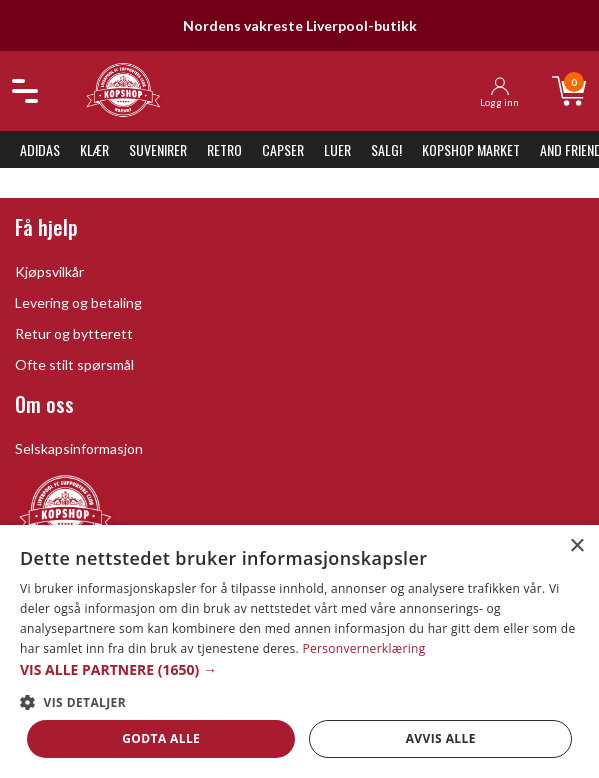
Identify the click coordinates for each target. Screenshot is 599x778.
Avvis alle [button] (441, 738)
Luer (337, 149)
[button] (299, 669)
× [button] (576, 546)
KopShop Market (471, 149)
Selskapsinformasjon (79, 448)
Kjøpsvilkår (49, 271)
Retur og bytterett (74, 333)
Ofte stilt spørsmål (74, 364)
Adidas (40, 149)
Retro (224, 149)
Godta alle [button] (161, 738)
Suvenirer (158, 149)
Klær (94, 149)
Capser (283, 149)
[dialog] (299, 651)
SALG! (386, 149)
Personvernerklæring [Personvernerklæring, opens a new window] (363, 648)
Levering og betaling (78, 302)
